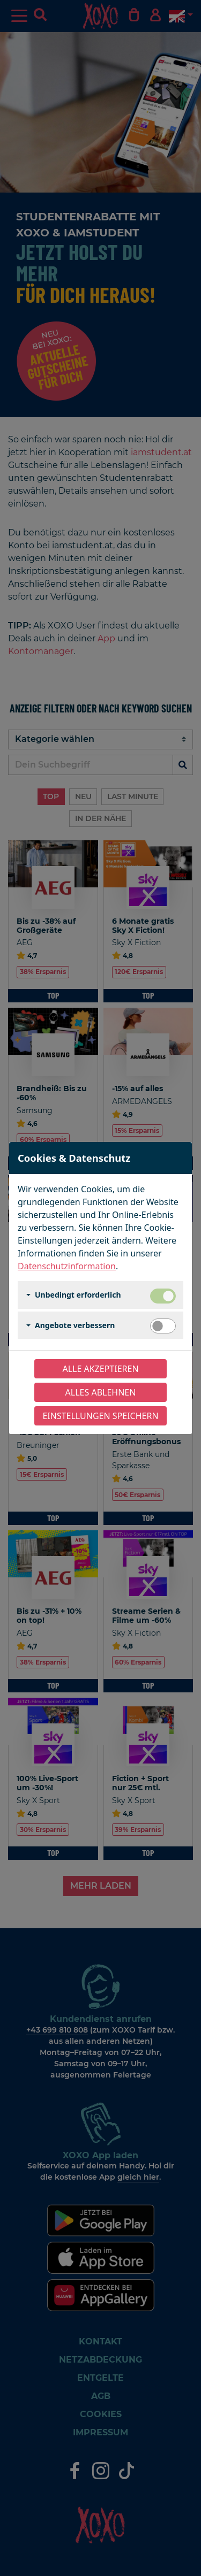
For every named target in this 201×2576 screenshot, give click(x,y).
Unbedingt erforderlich (78, 1295)
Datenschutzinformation (67, 1266)
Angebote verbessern (75, 1325)
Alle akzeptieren (100, 1369)
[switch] (163, 1325)
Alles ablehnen (100, 1392)
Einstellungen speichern (100, 1416)
